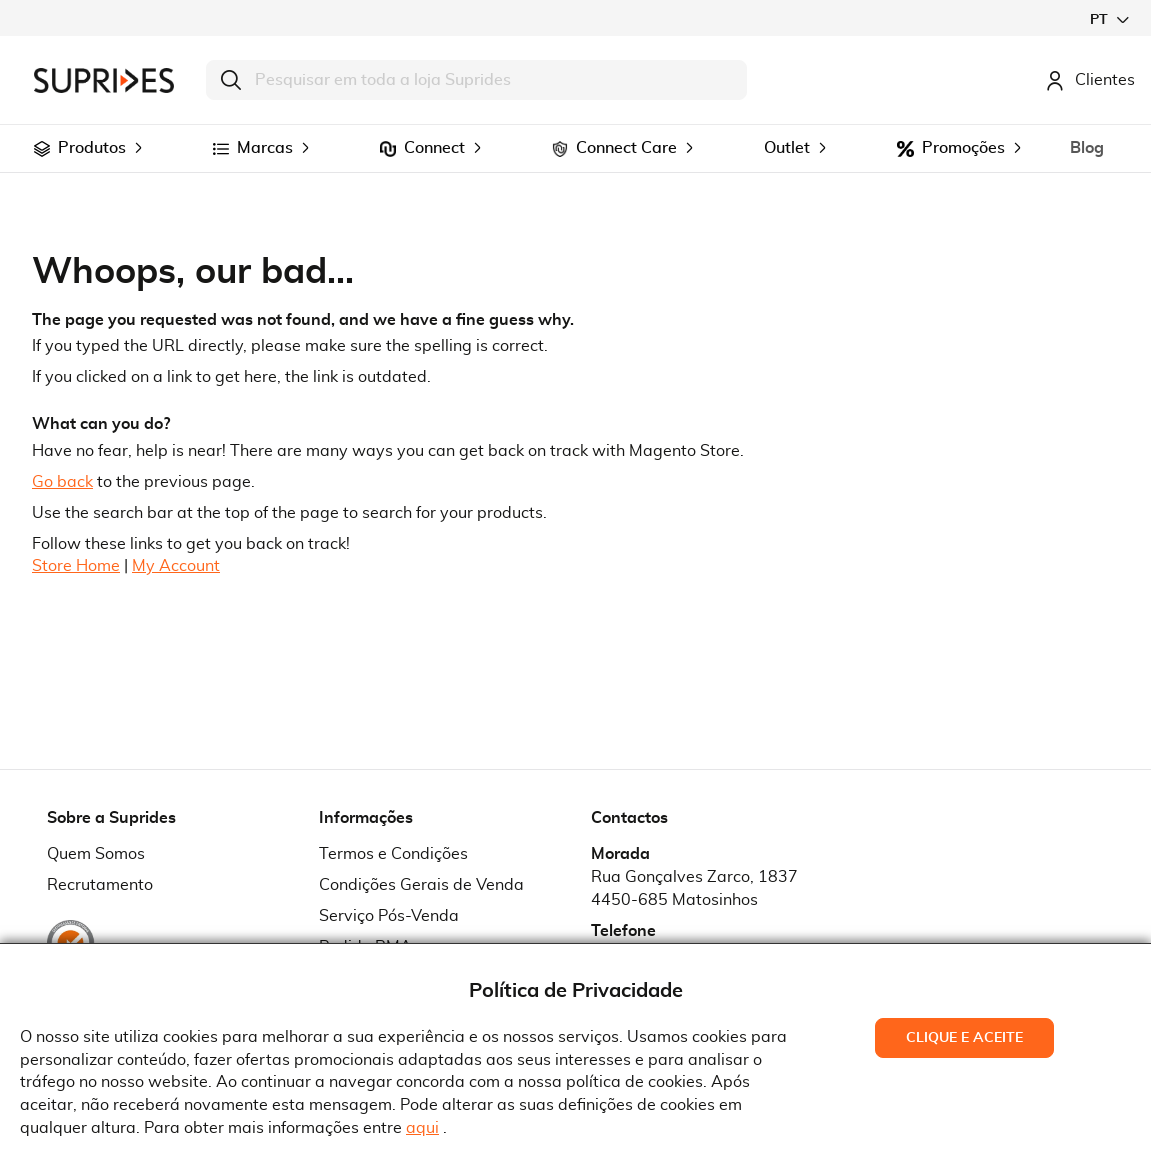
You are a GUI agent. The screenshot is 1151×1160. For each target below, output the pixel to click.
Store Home (76, 566)
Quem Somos (96, 854)
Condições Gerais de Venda (421, 885)
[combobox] (476, 80)
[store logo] (104, 80)
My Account (176, 566)
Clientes (1090, 80)
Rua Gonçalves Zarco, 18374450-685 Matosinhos (694, 888)
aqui (422, 1128)
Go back (62, 482)
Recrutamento (100, 885)
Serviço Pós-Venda (389, 916)
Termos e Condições (393, 854)
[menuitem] (42, 149)
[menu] (575, 148)
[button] (1109, 19)
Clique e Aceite (964, 1038)
